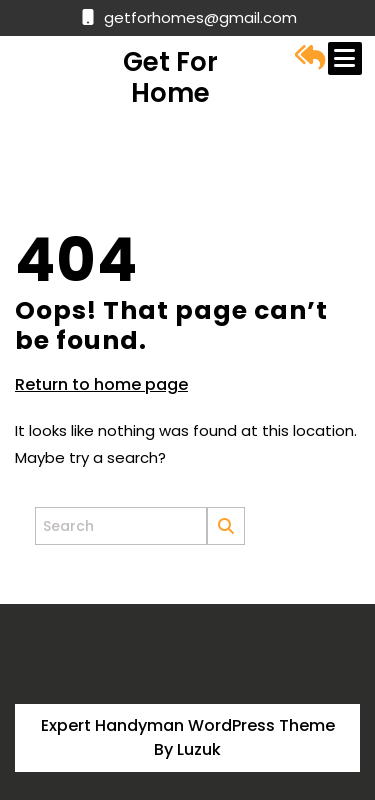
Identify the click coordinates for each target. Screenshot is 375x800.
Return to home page (101, 385)
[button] (310, 58)
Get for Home (170, 77)
